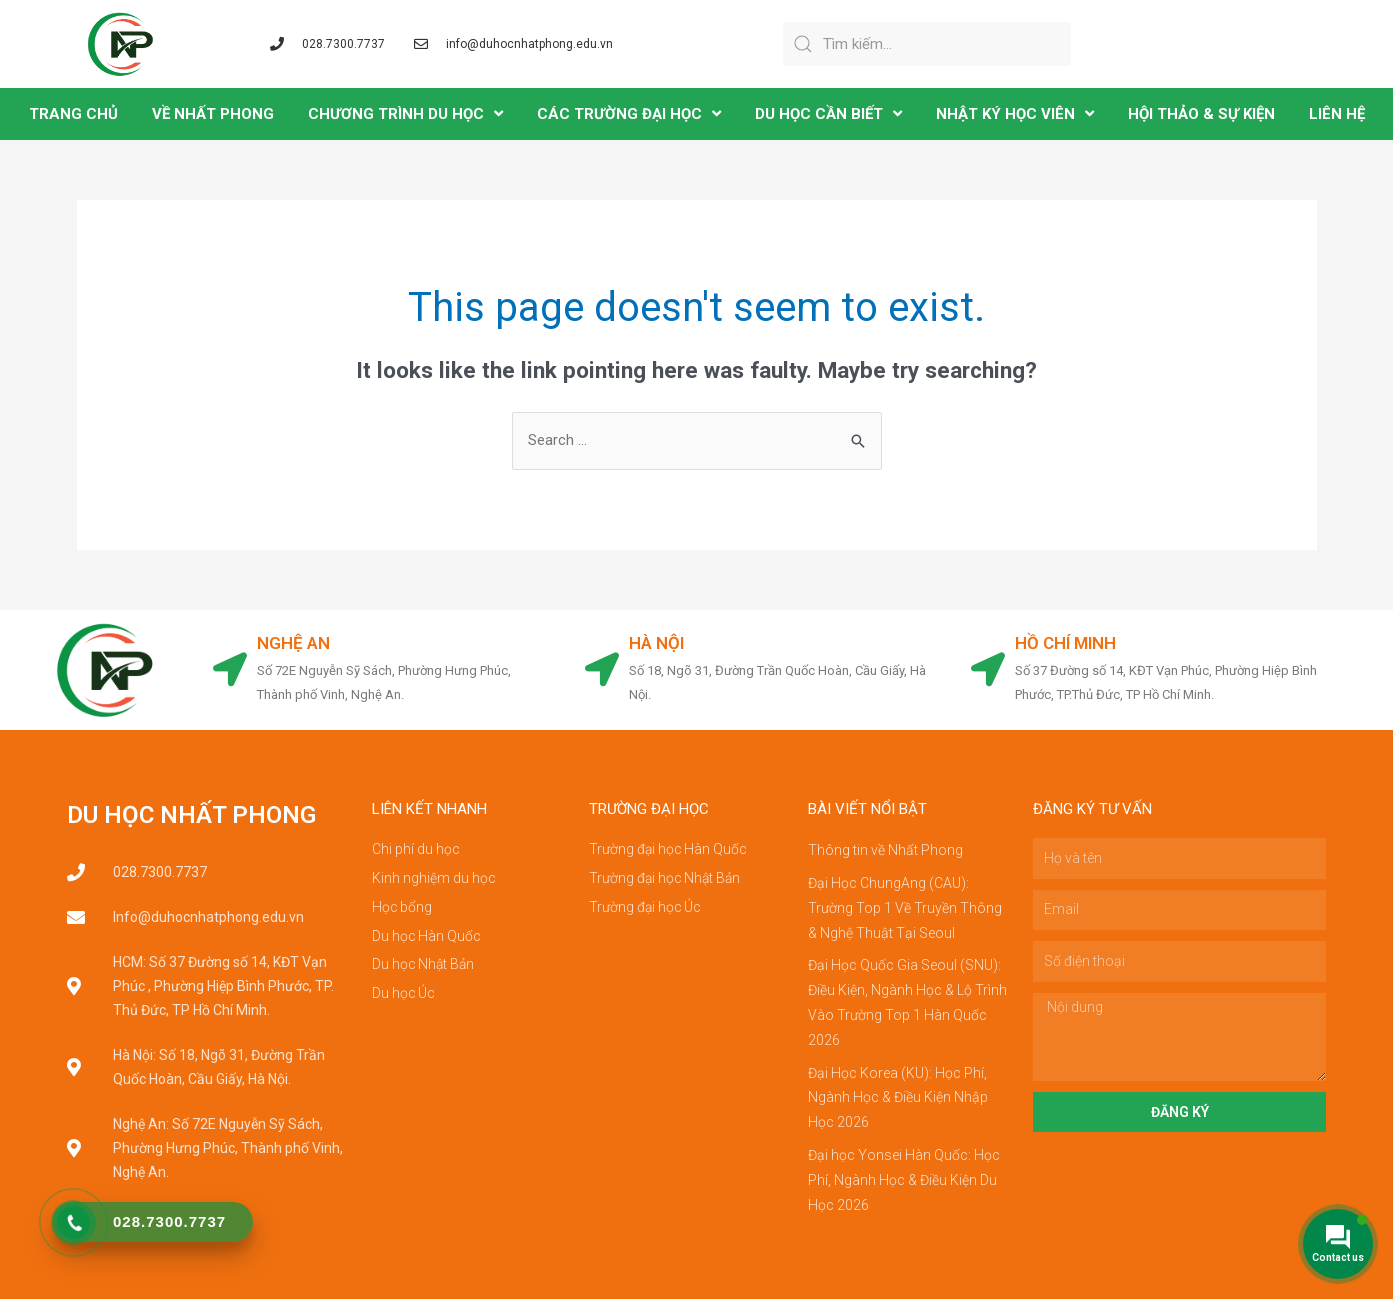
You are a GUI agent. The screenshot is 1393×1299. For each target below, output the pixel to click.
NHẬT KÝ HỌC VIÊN (1015, 113)
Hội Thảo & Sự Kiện (1201, 114)
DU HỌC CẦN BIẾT (828, 113)
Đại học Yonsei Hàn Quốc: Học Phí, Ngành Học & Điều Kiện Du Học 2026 (904, 1170)
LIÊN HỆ (1337, 114)
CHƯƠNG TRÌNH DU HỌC (405, 113)
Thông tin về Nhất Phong (885, 850)
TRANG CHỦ (73, 114)
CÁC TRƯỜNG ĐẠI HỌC (629, 113)
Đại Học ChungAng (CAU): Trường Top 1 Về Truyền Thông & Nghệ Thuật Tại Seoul (905, 906)
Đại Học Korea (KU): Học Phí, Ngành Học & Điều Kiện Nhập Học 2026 (898, 1090)
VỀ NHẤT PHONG (213, 114)
